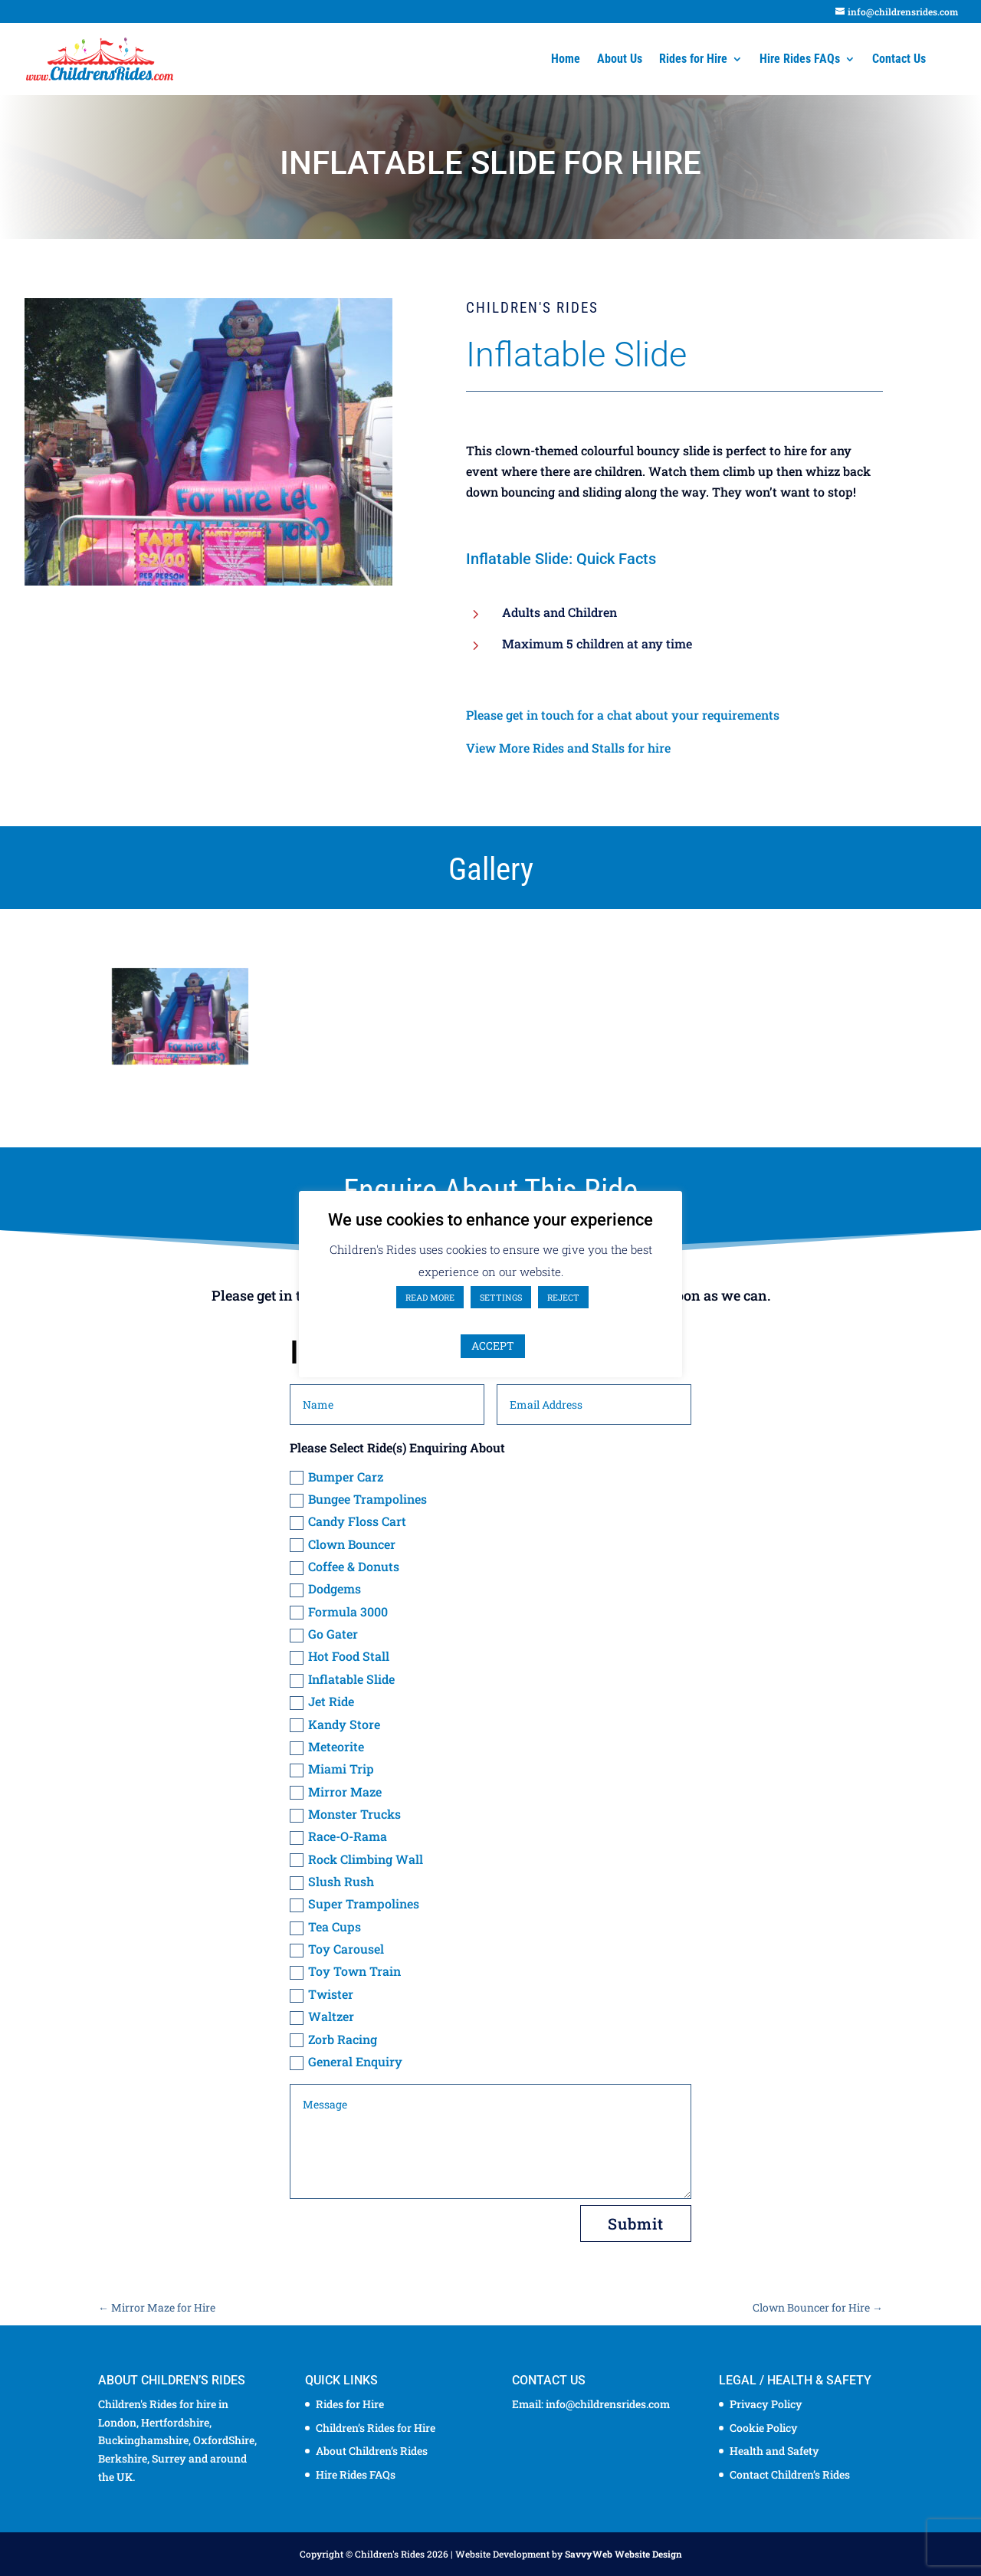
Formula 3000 (339, 1611)
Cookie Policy (764, 2427)
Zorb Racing (333, 2039)
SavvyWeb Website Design (623, 2554)
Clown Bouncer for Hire (818, 2307)
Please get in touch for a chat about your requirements (622, 715)
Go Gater (324, 1634)
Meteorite (327, 1746)
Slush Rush (332, 1881)
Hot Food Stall (339, 1656)
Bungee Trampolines (358, 1499)
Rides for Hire (693, 60)
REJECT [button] (563, 1297)
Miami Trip (332, 1769)
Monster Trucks (345, 1814)
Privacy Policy (766, 2404)
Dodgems (325, 1588)
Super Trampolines (354, 1903)
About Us (619, 60)
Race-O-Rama (338, 1836)
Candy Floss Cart (348, 1521)
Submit (636, 2223)
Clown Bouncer (342, 1544)
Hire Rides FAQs (800, 60)
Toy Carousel (337, 1949)
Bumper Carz (336, 1476)
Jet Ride (322, 1701)
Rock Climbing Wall (356, 1859)
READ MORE (429, 1297)
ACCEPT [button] (492, 1345)
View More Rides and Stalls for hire (568, 748)
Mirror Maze (336, 1792)
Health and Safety (774, 2450)
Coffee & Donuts (344, 1566)
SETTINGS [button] (501, 1297)
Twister (321, 1994)
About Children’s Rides (372, 2450)
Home (565, 60)
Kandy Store (335, 1724)
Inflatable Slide (342, 1679)
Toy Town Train (345, 1971)
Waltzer (322, 2016)
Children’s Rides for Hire (375, 2427)
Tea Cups (325, 1926)
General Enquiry (346, 2061)
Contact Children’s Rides (790, 2474)
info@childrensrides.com (608, 2404)
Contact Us (899, 60)
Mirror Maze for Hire (156, 2307)
